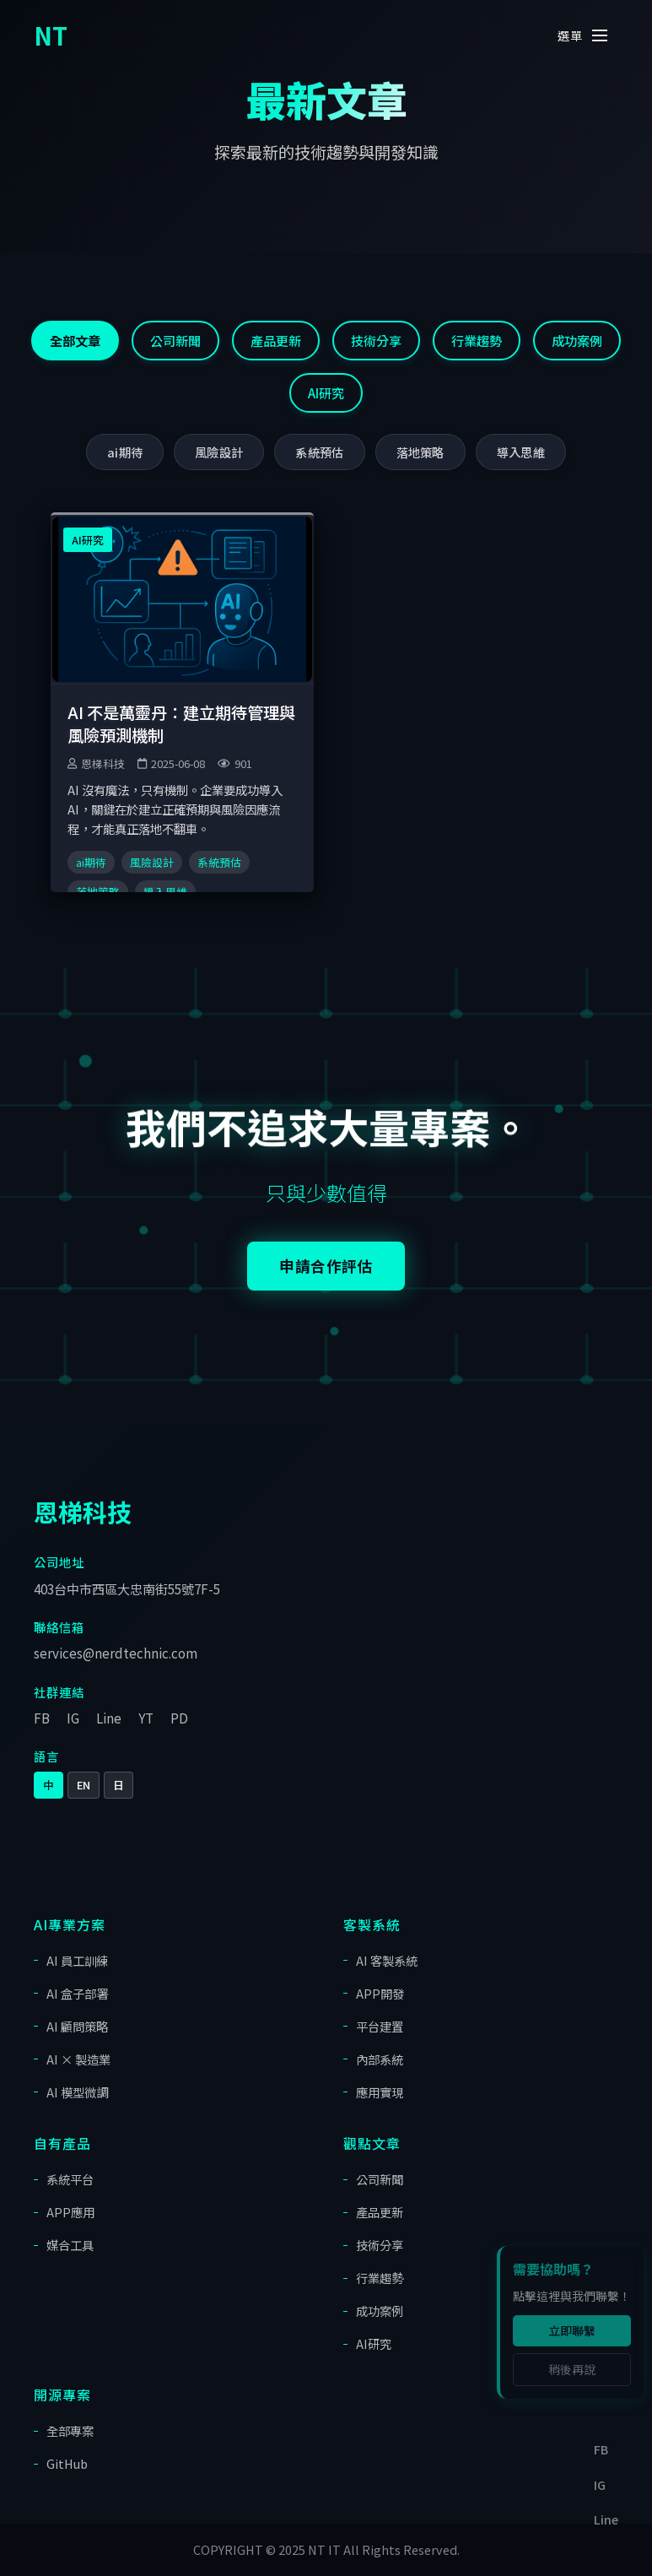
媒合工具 (70, 2245)
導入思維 (521, 452)
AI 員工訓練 (77, 1960)
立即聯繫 (571, 2330)
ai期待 (125, 452)
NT (50, 35)
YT (146, 1717)
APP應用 (70, 2212)
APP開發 (380, 1993)
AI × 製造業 (78, 2059)
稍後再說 (571, 2369)
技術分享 (376, 340)
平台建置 (379, 2026)
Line (108, 1717)
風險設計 (219, 452)
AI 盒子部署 (77, 1993)
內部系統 (379, 2059)
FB (42, 1717)
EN (83, 1785)
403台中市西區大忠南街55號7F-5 (127, 1588)
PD (179, 1717)
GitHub (67, 2463)
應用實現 (379, 2092)
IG (73, 1717)
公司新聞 (175, 340)
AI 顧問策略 (77, 2026)
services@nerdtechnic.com (115, 1652)
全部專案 (70, 2430)
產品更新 (276, 340)
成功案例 (577, 340)
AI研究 (326, 392)
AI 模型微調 (77, 2092)
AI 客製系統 (387, 1960)
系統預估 (319, 452)
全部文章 (75, 340)
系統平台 (70, 2179)
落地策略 (420, 452)
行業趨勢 (476, 340)
